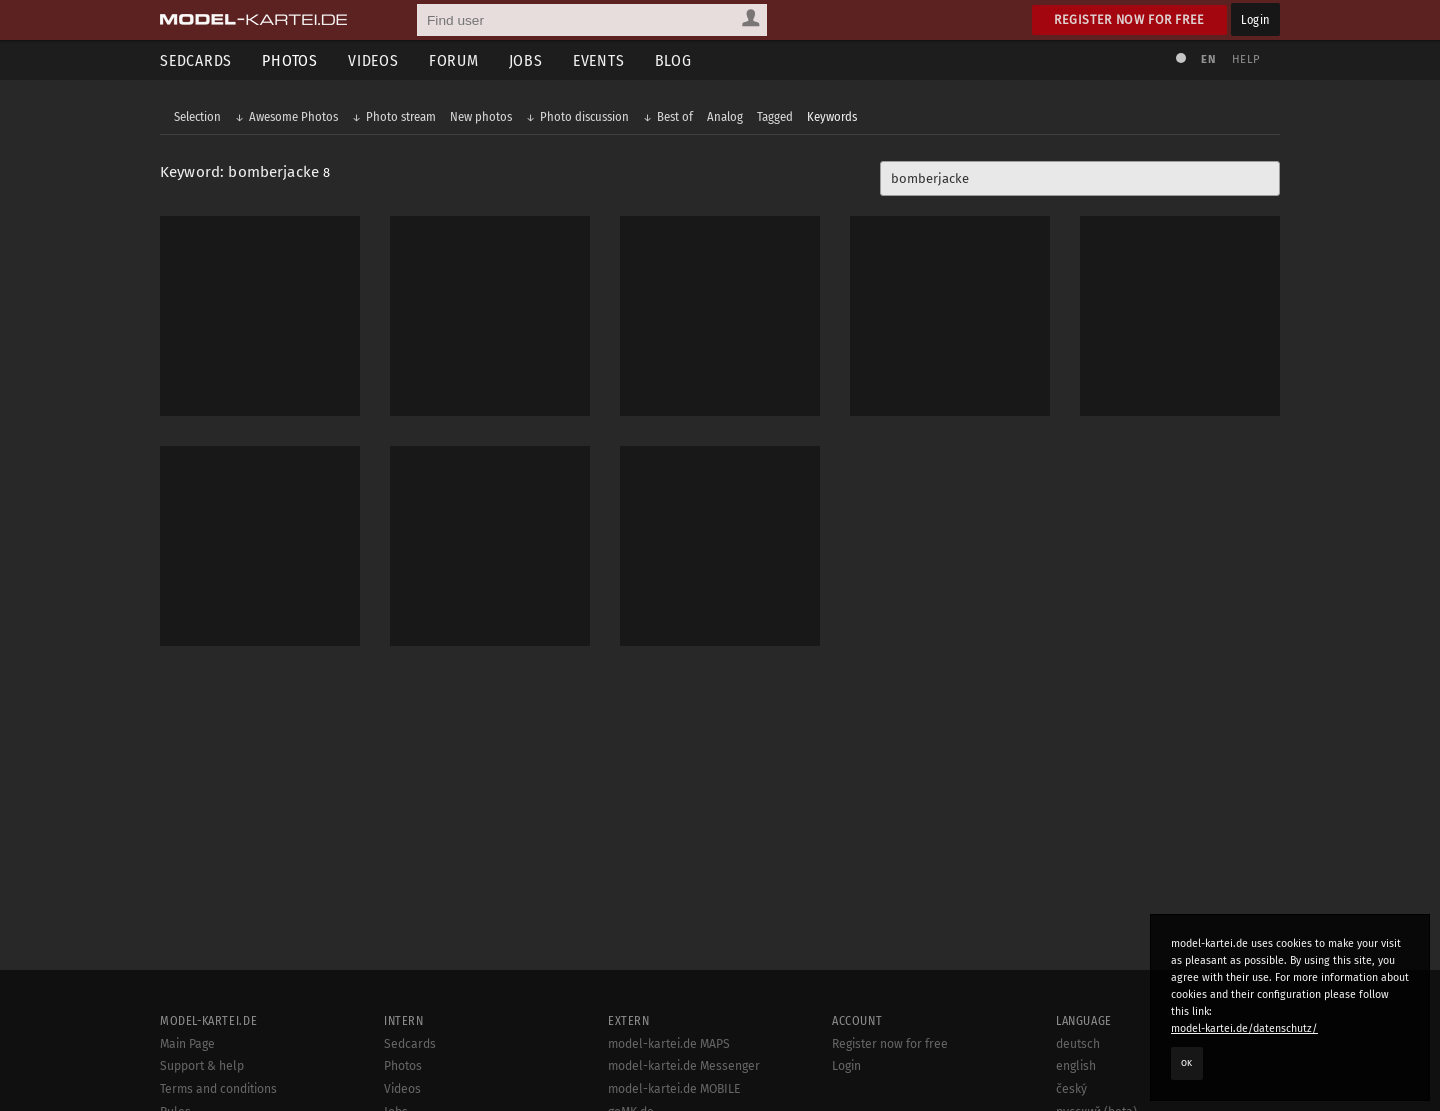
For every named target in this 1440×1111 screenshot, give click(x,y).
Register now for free (1129, 19)
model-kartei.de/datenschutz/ (1244, 1028)
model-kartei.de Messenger (684, 1066)
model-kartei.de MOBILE (674, 1089)
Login (1255, 19)
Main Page (187, 1044)
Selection (197, 116)
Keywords (832, 116)
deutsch (1078, 1044)
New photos (481, 116)
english (1076, 1066)
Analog (725, 116)
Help (1246, 59)
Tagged (775, 116)
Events (599, 60)
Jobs (526, 60)
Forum (454, 60)
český (1071, 1089)
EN (1208, 59)
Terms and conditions (218, 1089)
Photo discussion (584, 116)
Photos (290, 60)
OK (1187, 1063)
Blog (673, 60)
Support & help (202, 1066)
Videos (373, 60)
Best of (675, 116)
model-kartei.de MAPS (669, 1044)
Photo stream (401, 116)
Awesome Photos (293, 116)
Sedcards (196, 60)
